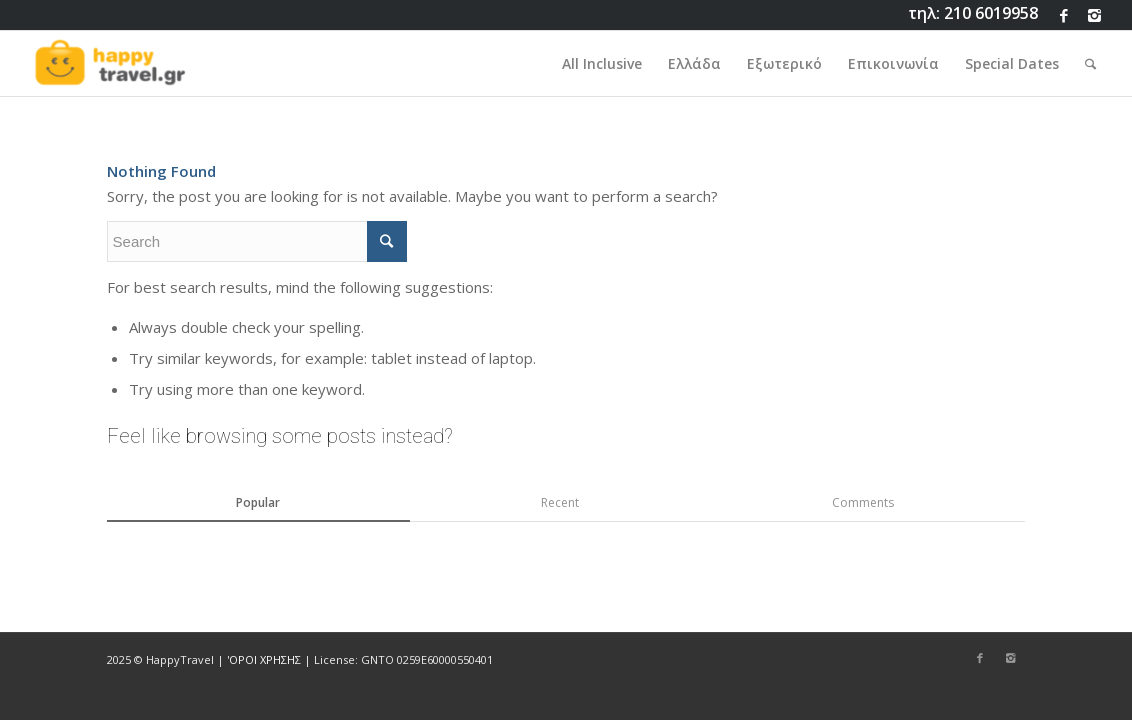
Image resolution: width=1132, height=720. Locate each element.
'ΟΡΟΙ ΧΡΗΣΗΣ (264, 659)
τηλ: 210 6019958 (973, 13)
